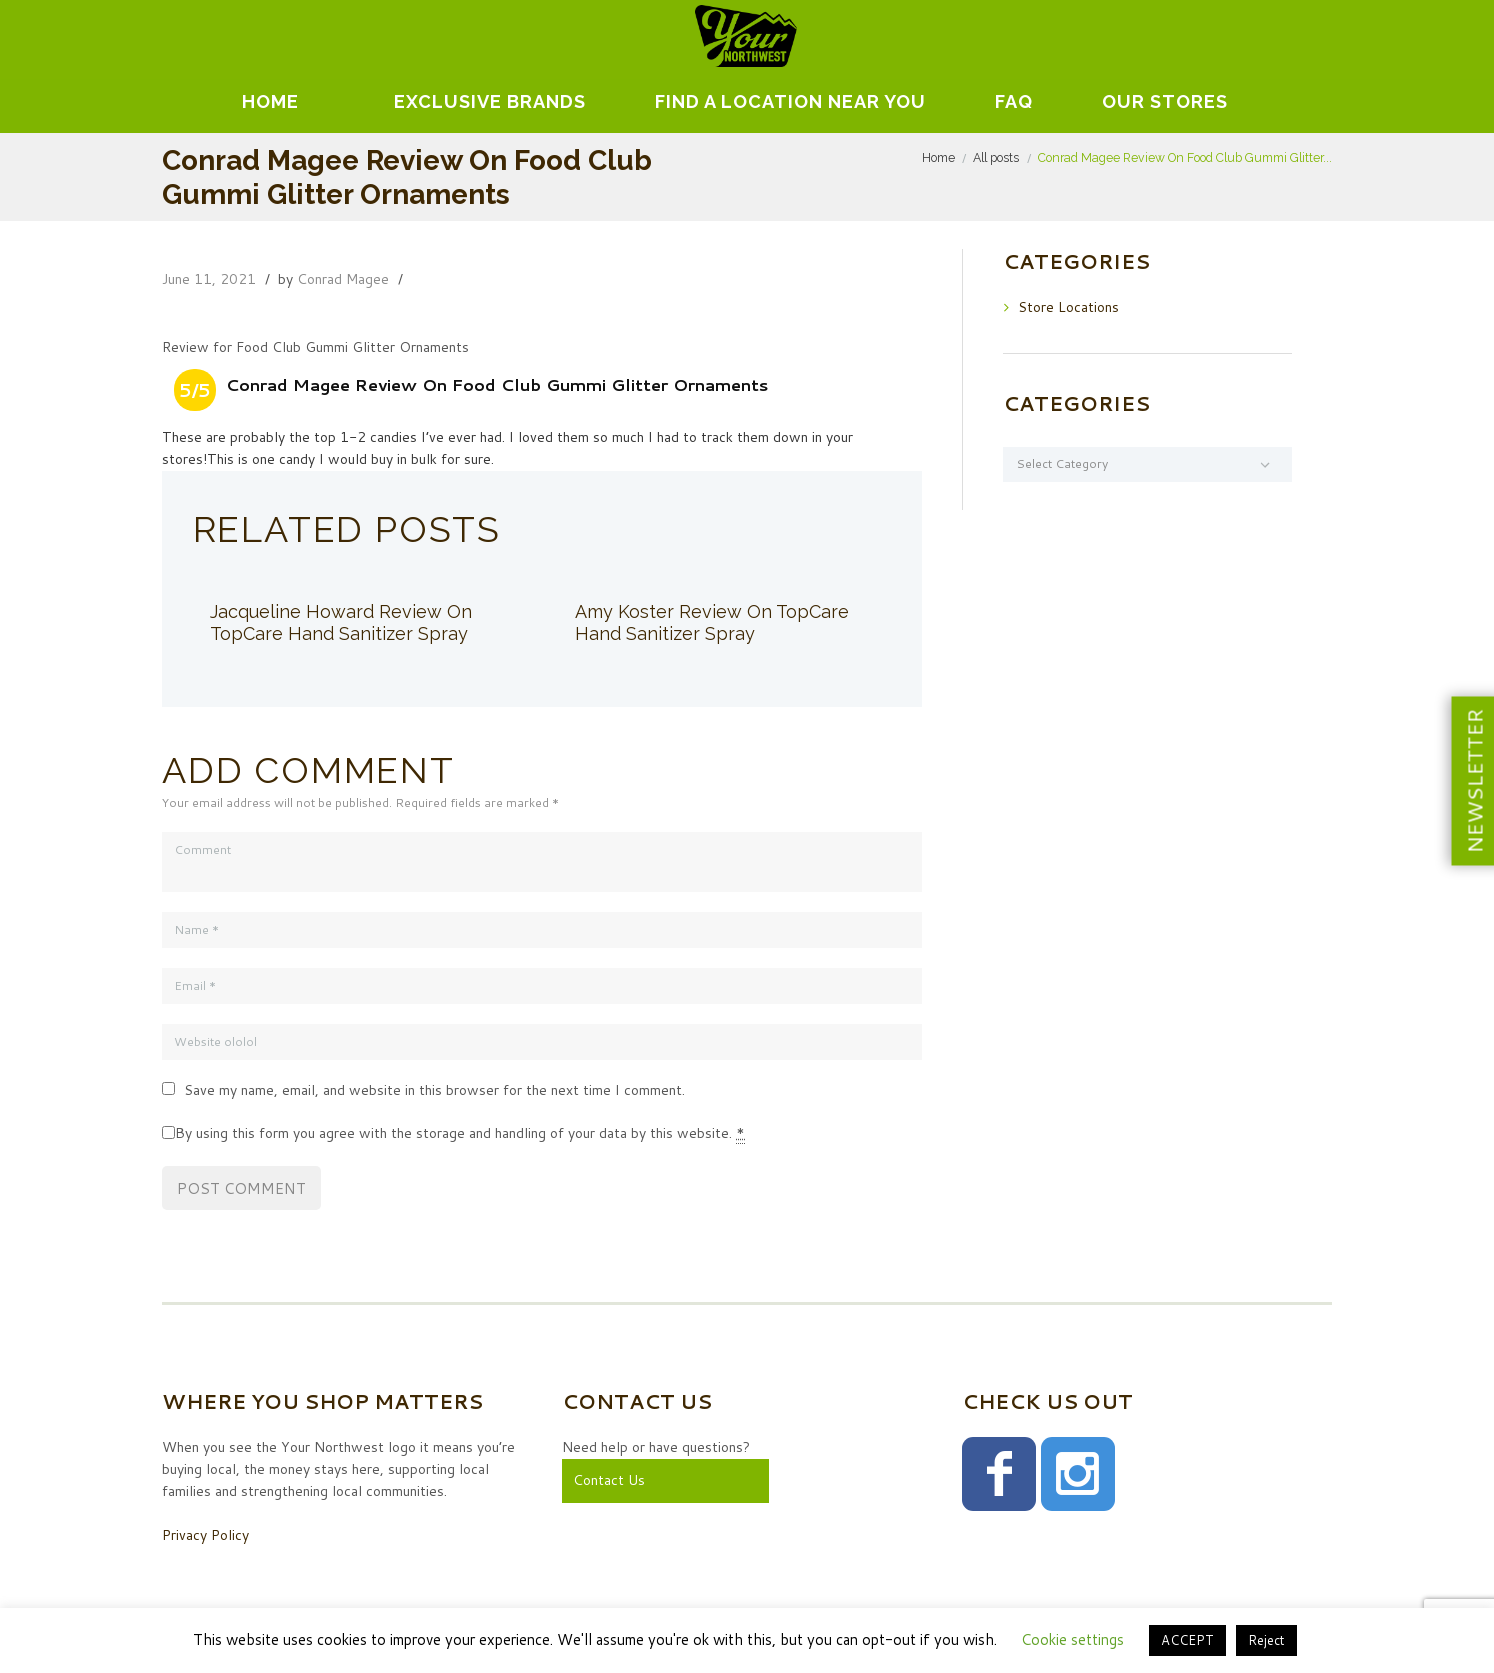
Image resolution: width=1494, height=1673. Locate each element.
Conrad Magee (343, 279)
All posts (996, 157)
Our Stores (1165, 101)
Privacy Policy (205, 1535)
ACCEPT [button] (1187, 1640)
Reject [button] (1266, 1640)
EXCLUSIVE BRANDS (490, 101)
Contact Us (609, 1480)
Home (270, 101)
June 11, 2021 (209, 279)
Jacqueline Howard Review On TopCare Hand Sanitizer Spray (341, 622)
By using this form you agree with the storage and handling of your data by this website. (460, 1133)
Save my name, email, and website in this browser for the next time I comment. (434, 1090)
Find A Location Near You (790, 101)
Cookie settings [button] (1072, 1639)
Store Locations (1068, 307)
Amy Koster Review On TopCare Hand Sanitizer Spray (712, 622)
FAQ (1014, 101)
